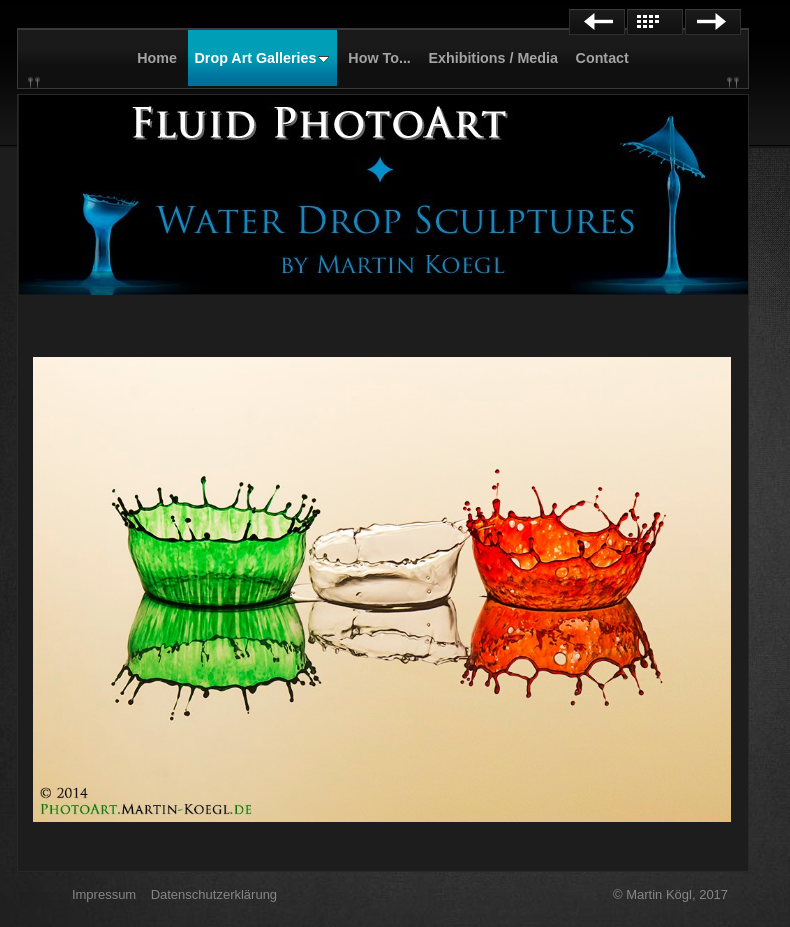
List (655, 22)
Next (713, 22)
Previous (597, 22)
